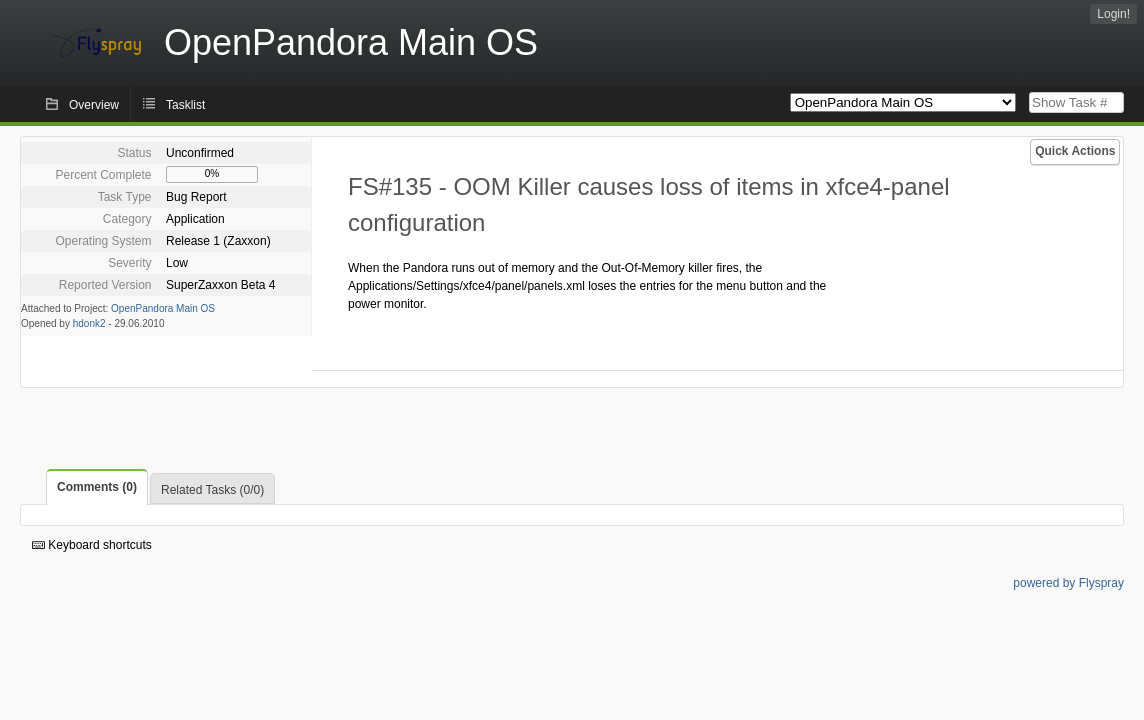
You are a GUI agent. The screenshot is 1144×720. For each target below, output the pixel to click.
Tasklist (185, 105)
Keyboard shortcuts (92, 545)
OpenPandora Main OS (163, 308)
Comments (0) (97, 487)
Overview (94, 105)
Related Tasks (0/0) (212, 490)
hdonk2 (89, 323)
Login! (1113, 14)
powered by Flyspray (1068, 583)
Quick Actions (1075, 151)
